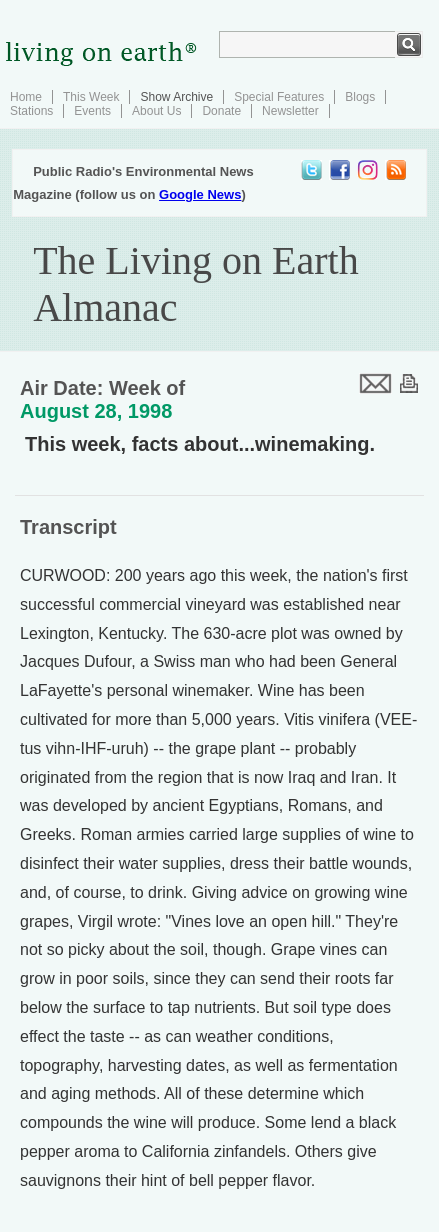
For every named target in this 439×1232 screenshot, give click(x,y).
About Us (156, 111)
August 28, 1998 (96, 411)
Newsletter (290, 111)
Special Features (279, 97)
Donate (221, 111)
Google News (200, 194)
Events (92, 111)
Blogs (360, 97)
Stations (31, 111)
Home (26, 97)
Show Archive (176, 97)
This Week (91, 97)
